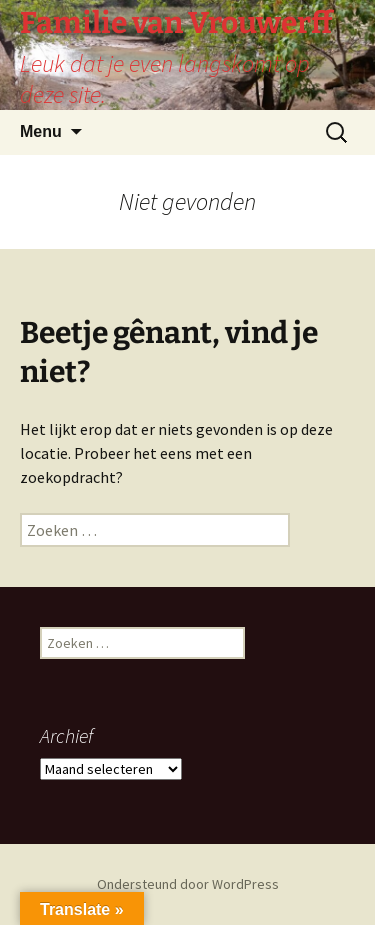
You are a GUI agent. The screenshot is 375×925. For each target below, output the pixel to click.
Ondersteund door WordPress (188, 884)
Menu (41, 131)
